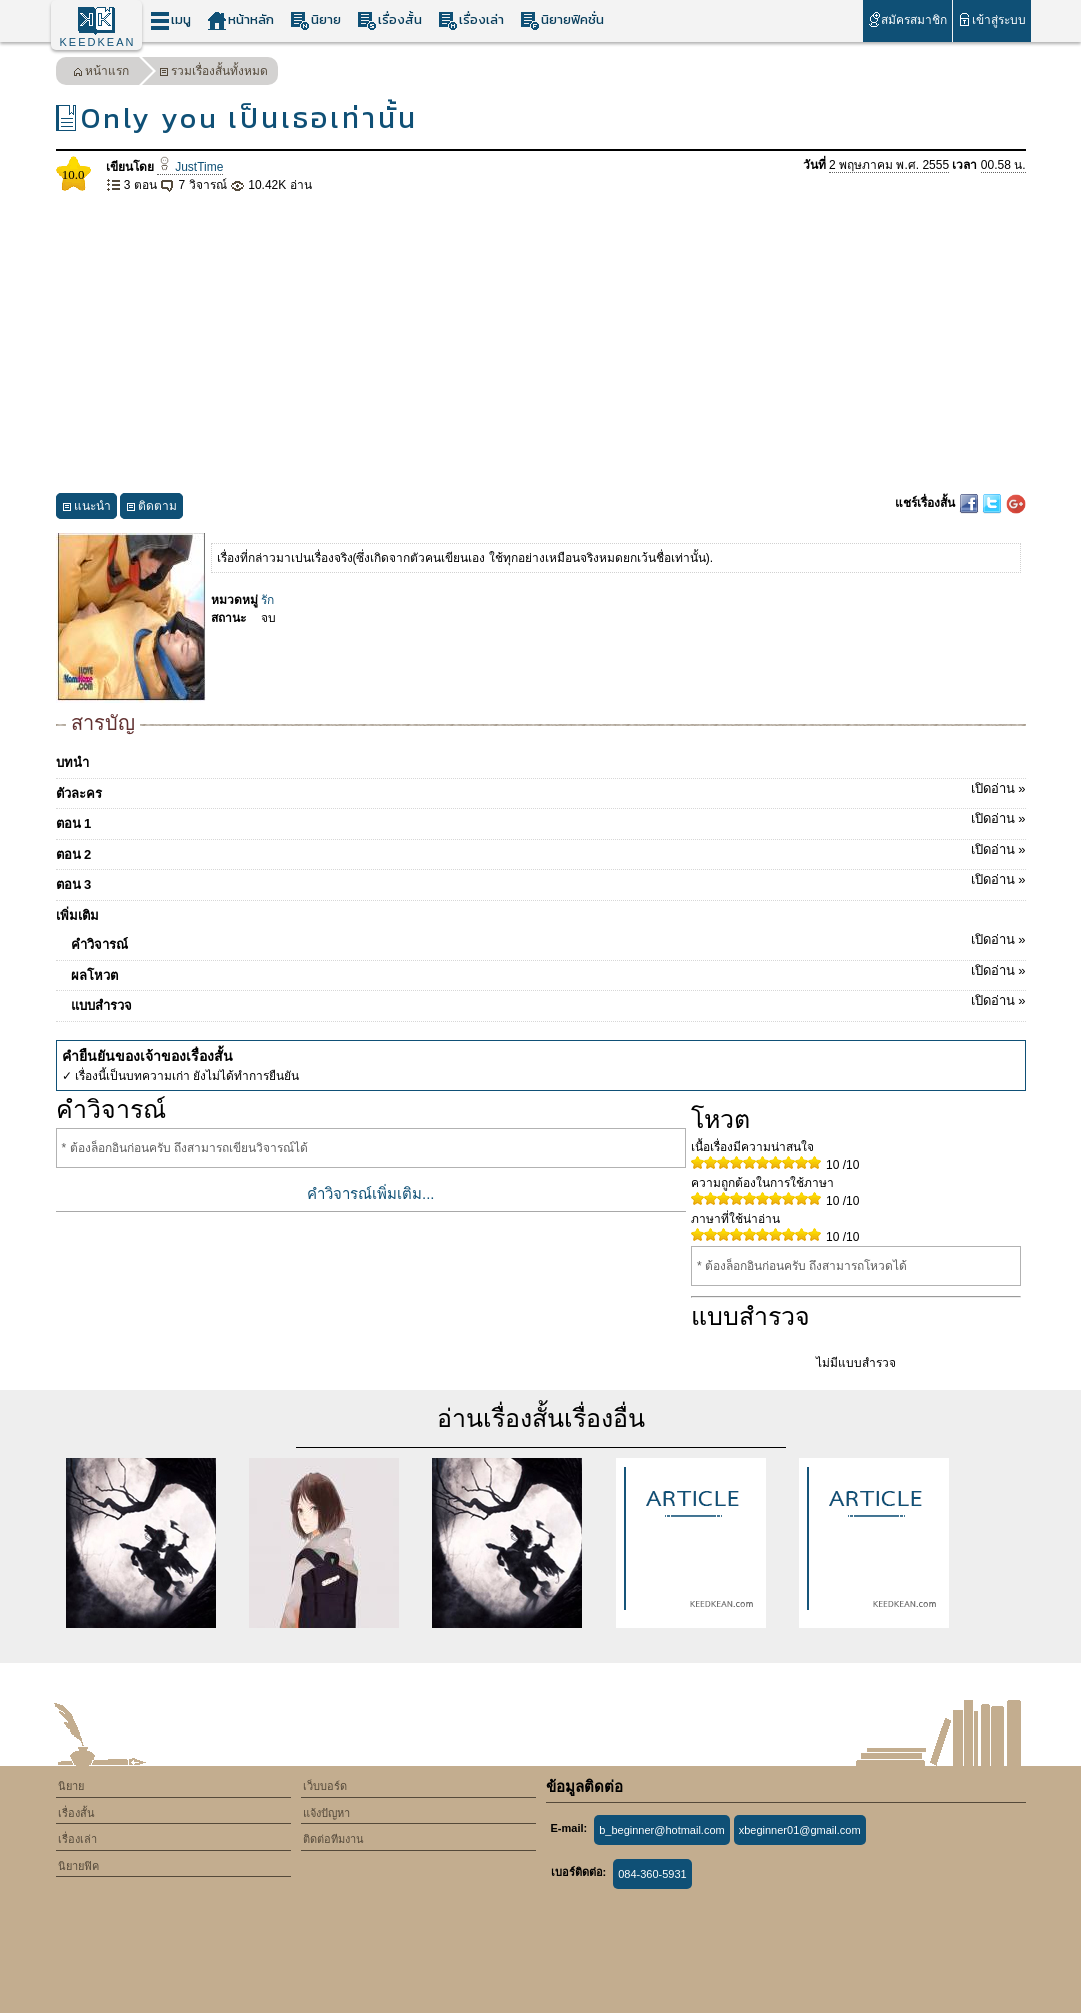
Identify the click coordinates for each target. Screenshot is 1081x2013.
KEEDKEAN (98, 42)
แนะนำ (86, 508)
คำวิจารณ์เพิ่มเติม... (371, 1193)
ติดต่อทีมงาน (333, 1839)
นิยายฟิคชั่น (562, 20)
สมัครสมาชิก (907, 19)
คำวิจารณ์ (548, 941)
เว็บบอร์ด (325, 1786)
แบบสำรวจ (548, 1002)
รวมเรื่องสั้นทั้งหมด (213, 73)
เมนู (170, 20)
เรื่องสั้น (389, 20)
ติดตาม (151, 508)
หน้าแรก (101, 73)
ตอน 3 (541, 881)
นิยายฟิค (78, 1866)
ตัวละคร (541, 790)
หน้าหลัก (240, 20)
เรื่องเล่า (471, 20)
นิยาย (315, 20)
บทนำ (72, 762)
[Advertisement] (541, 344)
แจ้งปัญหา (326, 1813)
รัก (267, 600)
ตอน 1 (541, 820)
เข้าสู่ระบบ (991, 19)
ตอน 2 (541, 851)
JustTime (190, 167)
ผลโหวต (548, 972)
